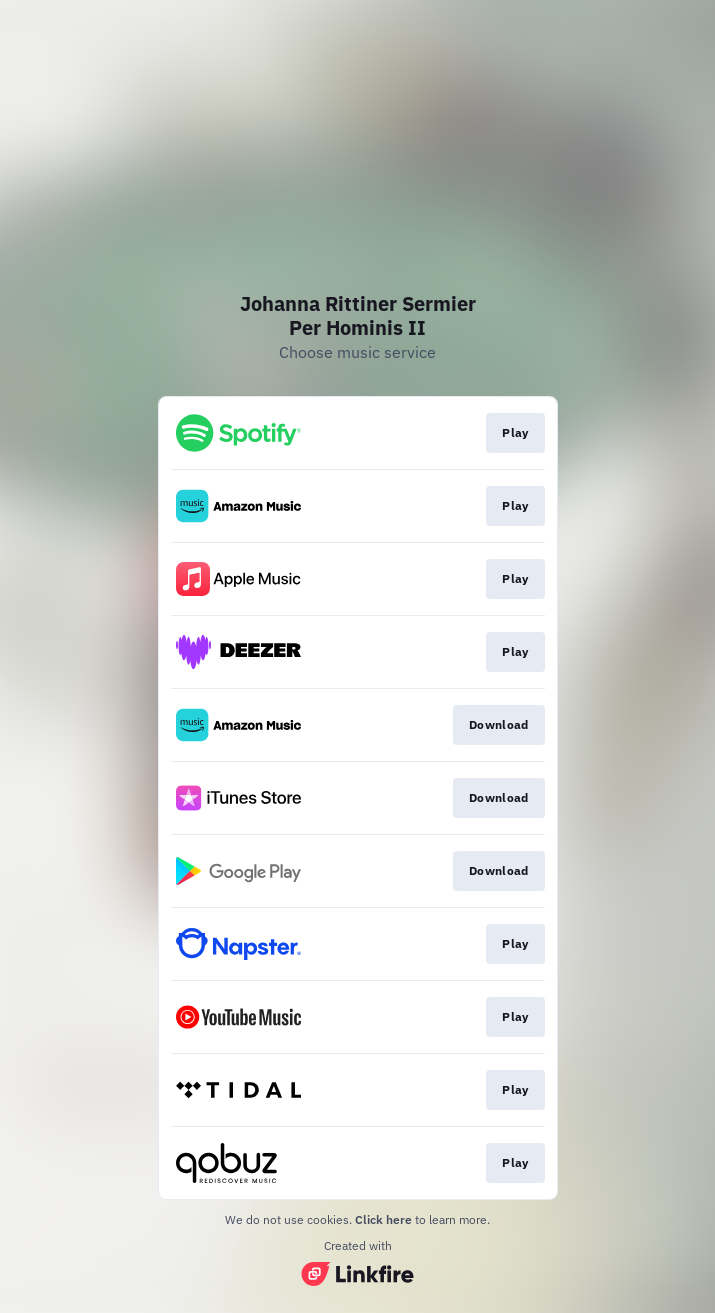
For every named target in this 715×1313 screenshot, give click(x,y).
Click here (383, 1219)
